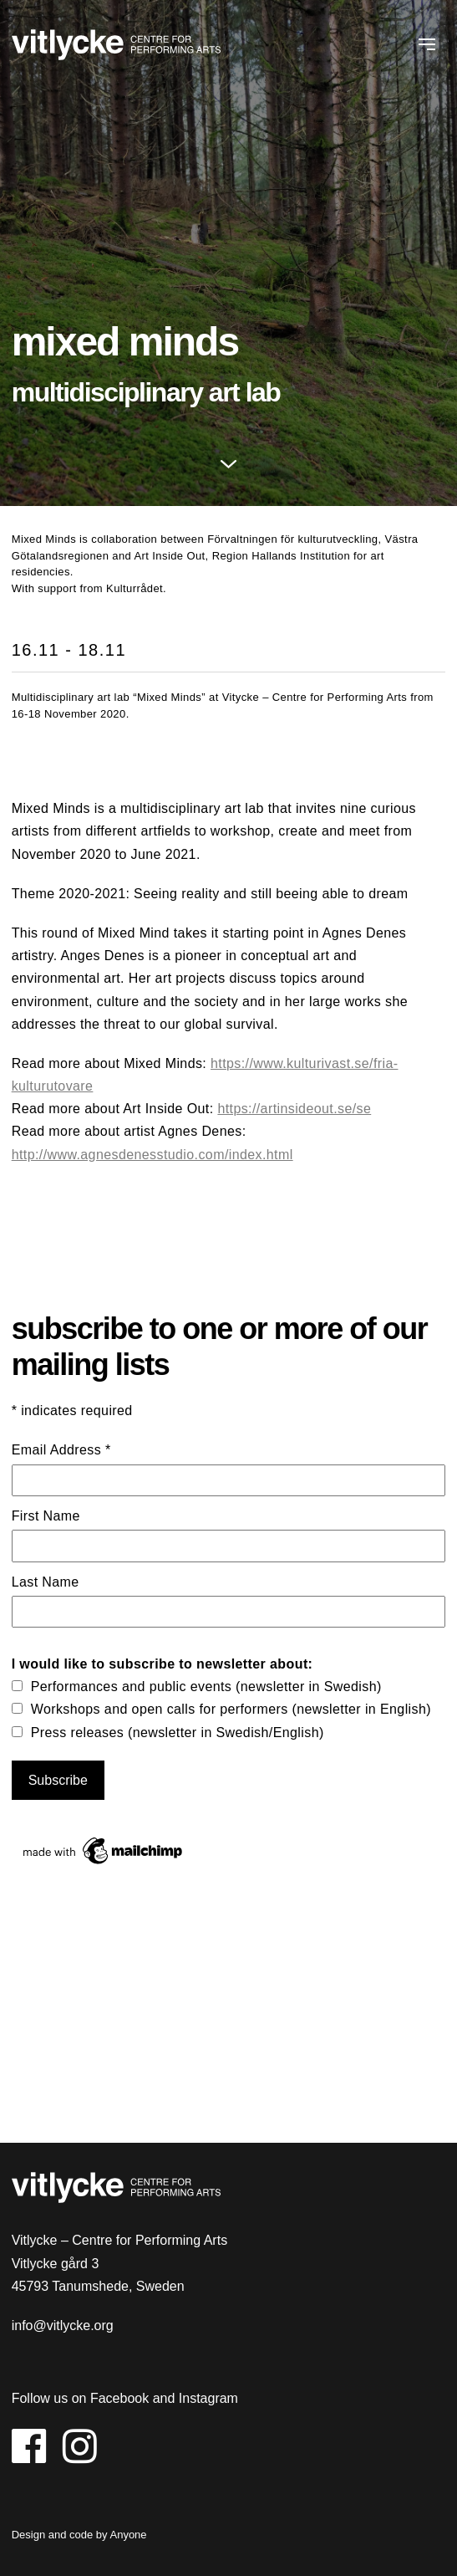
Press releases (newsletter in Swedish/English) (177, 1732)
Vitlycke (116, 47)
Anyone (127, 2534)
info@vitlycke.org (63, 2325)
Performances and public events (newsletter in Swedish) (206, 1686)
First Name (46, 1516)
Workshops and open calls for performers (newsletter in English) (231, 1709)
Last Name (45, 1582)
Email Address (61, 1450)
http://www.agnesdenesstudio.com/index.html (152, 1154)
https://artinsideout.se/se (294, 1108)
